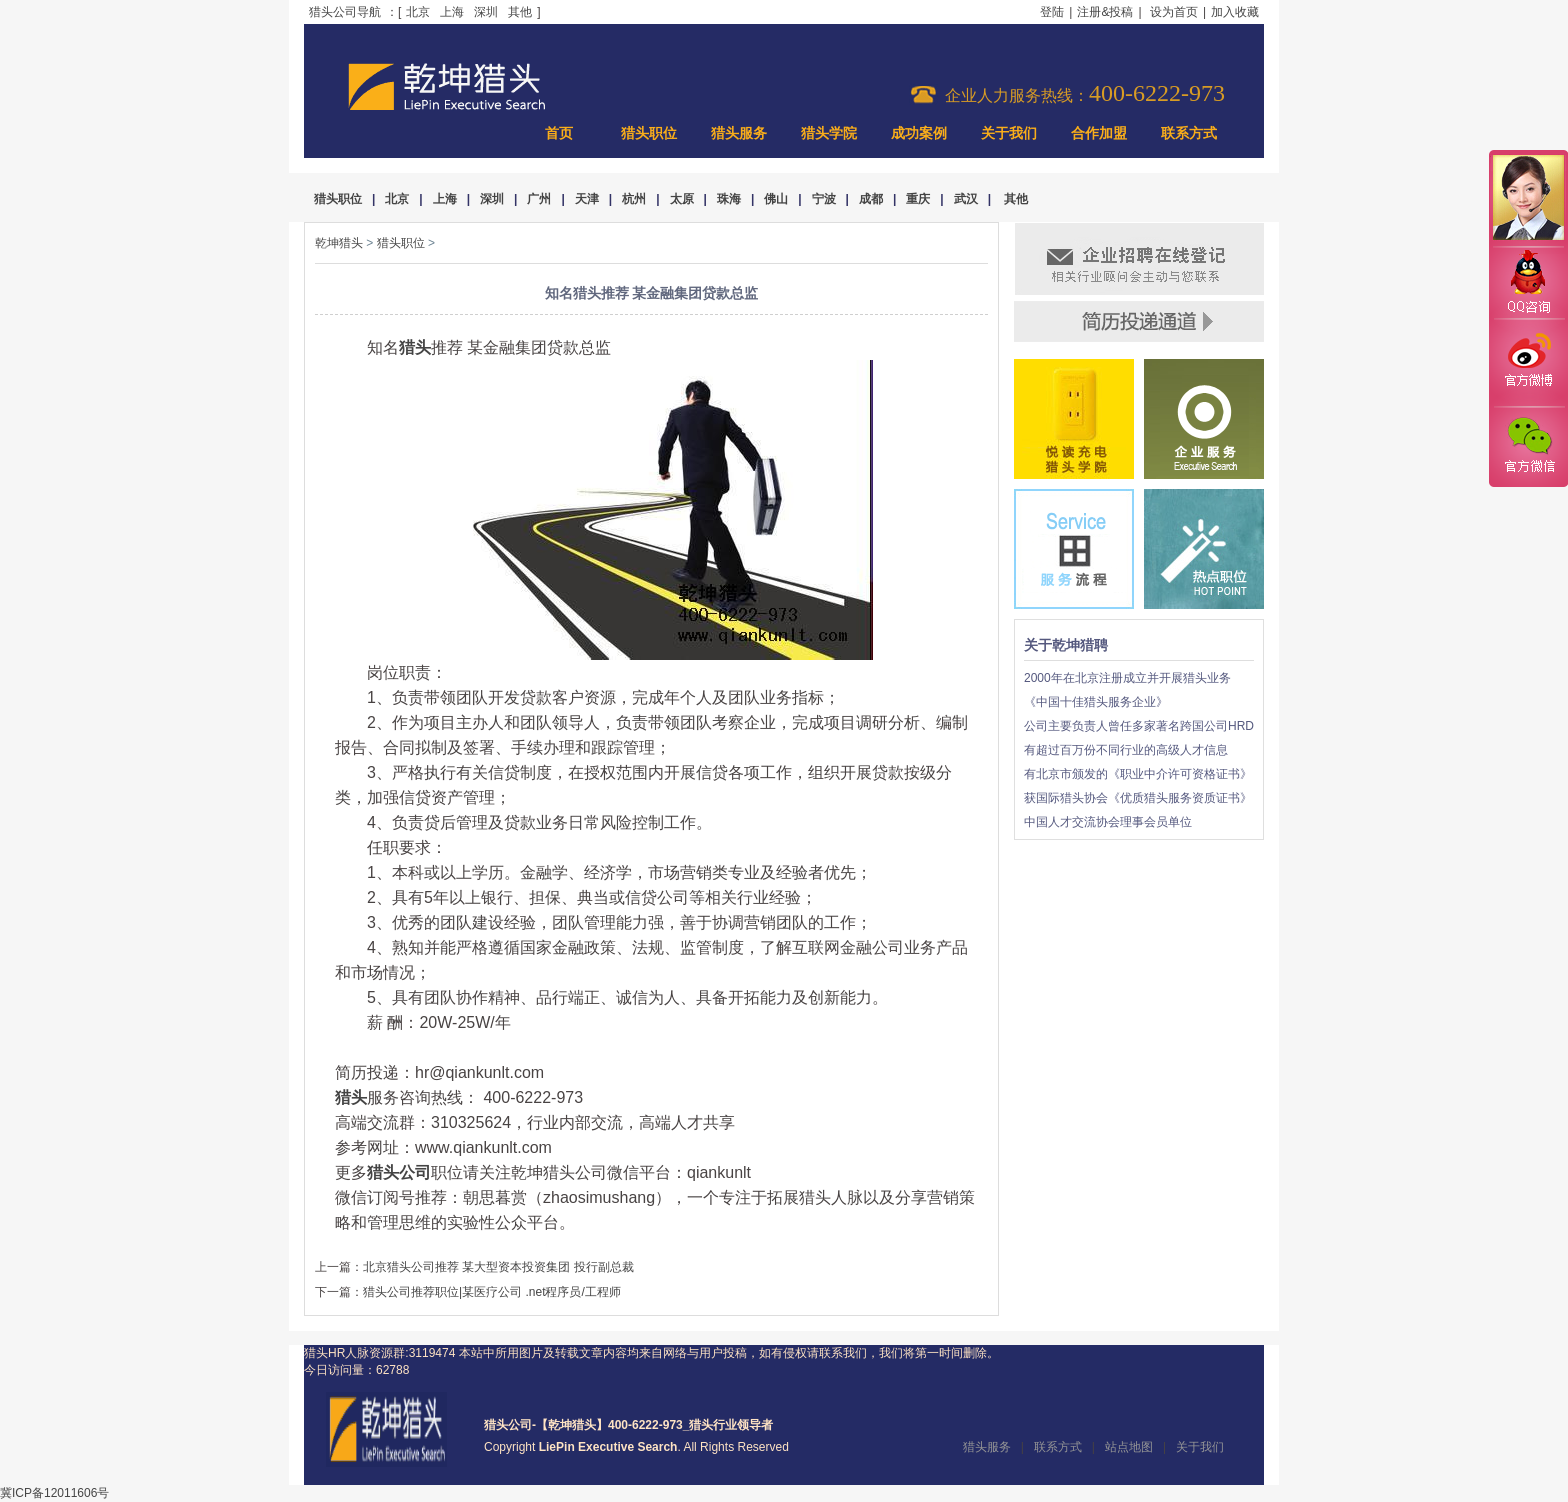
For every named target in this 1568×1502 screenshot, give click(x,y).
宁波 (824, 199)
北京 (418, 12)
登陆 (1052, 12)
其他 (520, 12)
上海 (452, 12)
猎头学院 (829, 133)
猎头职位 (649, 133)
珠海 (729, 199)
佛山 (776, 199)
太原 (682, 199)
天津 (587, 199)
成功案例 (919, 133)
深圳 (486, 12)
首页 (559, 133)
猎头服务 (739, 133)
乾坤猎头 (339, 243)
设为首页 (1174, 12)
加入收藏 (1235, 12)
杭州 (634, 199)
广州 (539, 199)
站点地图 (1129, 1447)
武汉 (966, 199)
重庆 (918, 199)
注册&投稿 (1105, 12)
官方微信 (1528, 446)
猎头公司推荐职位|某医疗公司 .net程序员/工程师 (492, 1292)
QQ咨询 (1528, 283)
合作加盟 (1099, 133)
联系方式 (1189, 133)
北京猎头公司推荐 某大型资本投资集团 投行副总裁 (498, 1267)
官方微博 (1528, 363)
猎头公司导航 (345, 12)
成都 (871, 199)
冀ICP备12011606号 (54, 1493)
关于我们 (1009, 133)
